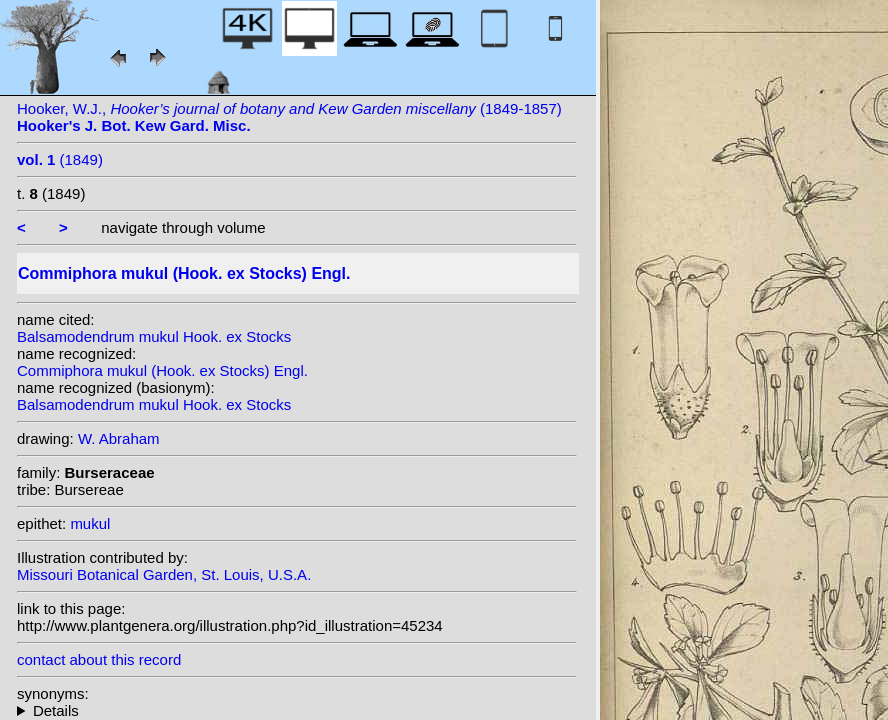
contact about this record (99, 659)
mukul (90, 523)
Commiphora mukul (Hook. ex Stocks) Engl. (162, 370)
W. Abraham (119, 438)
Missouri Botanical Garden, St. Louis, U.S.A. (164, 574)
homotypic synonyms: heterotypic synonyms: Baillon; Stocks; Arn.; (297, 710)
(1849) (60, 159)
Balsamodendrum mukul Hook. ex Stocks (154, 336)
